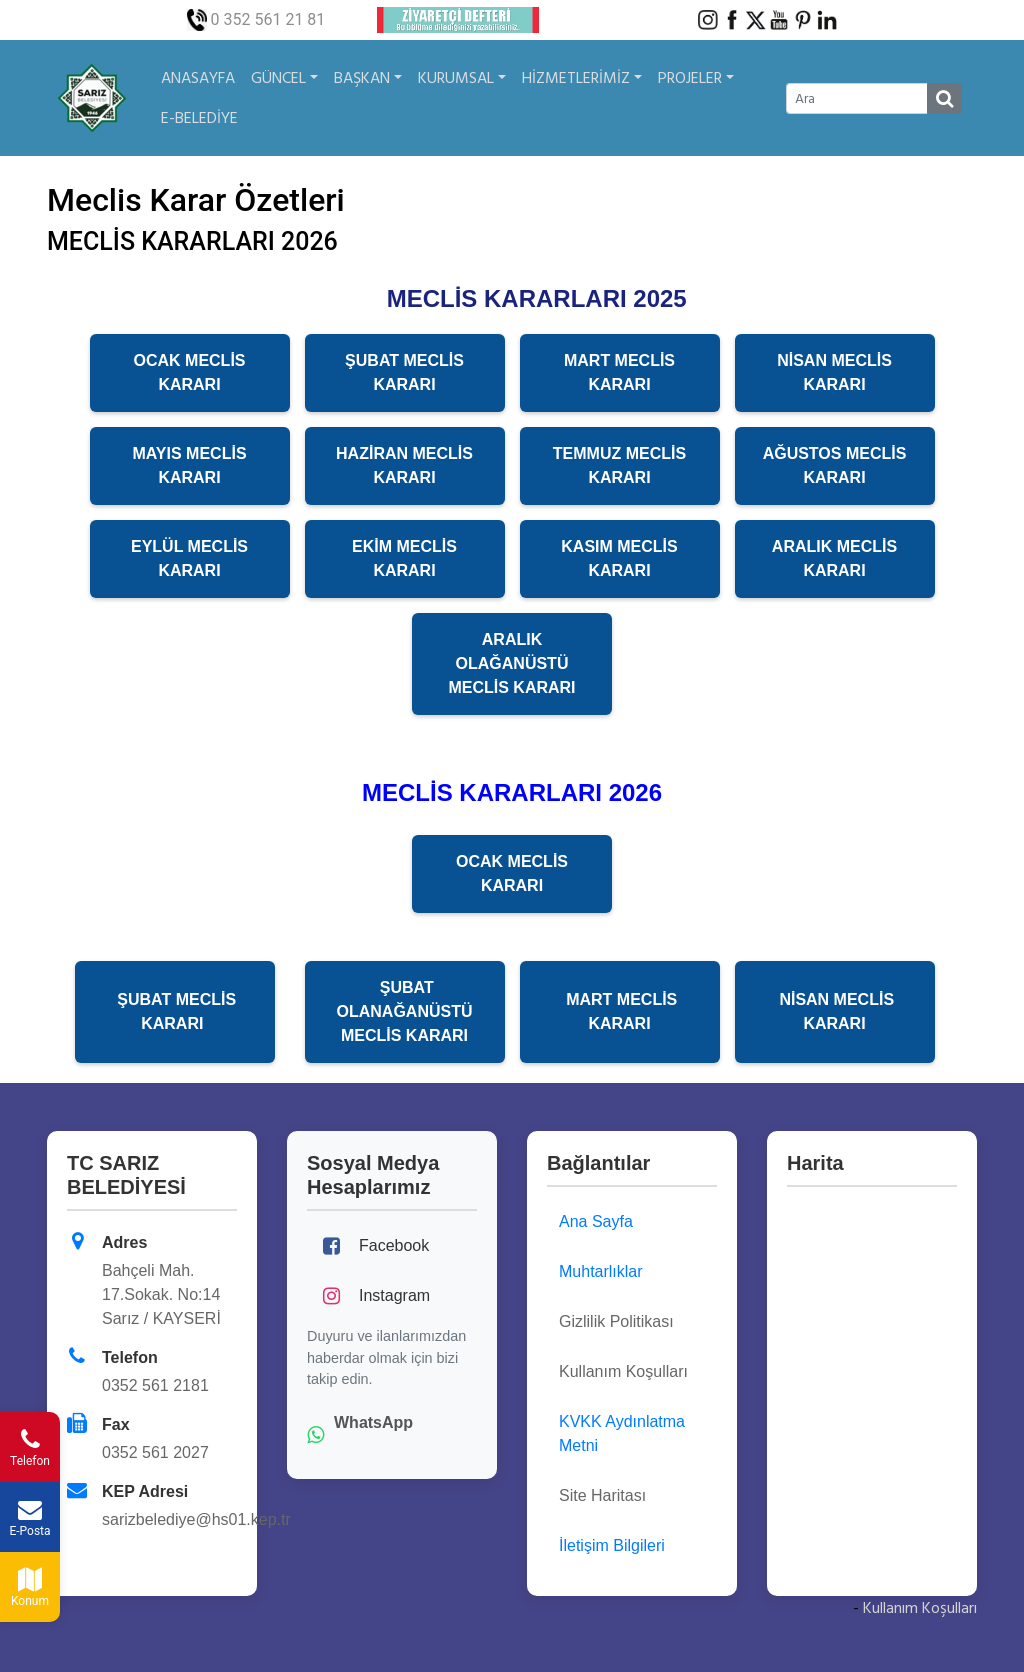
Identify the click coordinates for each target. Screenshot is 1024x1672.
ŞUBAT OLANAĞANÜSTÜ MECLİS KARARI (405, 1011)
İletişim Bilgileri (612, 1545)
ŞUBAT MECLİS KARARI (404, 372)
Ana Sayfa (596, 1221)
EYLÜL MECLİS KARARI (189, 558)
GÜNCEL (284, 78)
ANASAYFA (198, 78)
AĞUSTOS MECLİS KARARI (835, 465)
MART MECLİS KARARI (619, 372)
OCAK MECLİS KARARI (190, 372)
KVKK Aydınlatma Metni (622, 1433)
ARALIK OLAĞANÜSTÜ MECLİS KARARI (511, 663)
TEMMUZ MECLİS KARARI (619, 465)
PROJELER (696, 78)
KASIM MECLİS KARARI (619, 558)
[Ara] (857, 98)
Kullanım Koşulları (920, 1608)
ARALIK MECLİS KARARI (834, 558)
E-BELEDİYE (199, 118)
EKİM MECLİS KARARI (404, 558)
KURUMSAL (462, 78)
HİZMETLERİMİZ (582, 78)
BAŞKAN (368, 78)
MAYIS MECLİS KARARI (189, 465)
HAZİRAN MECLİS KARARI (404, 465)
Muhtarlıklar (601, 1271)
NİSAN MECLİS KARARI (834, 372)
